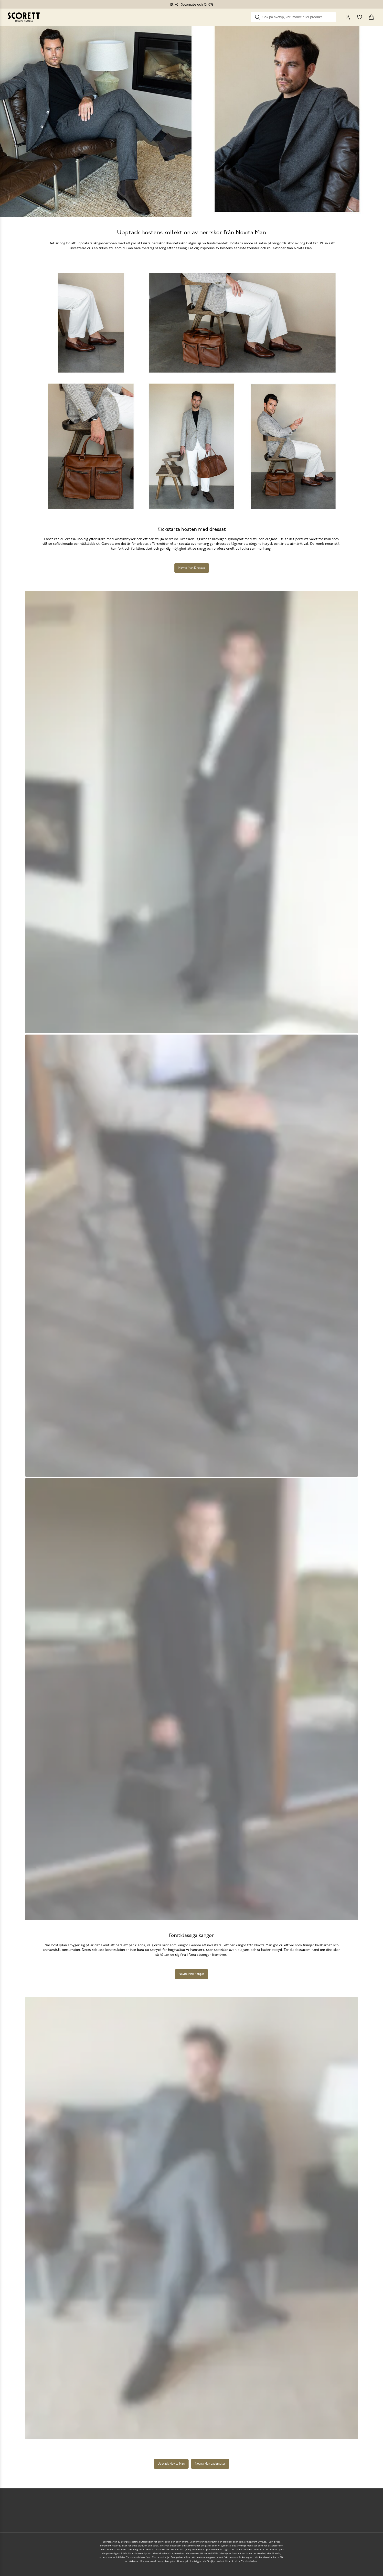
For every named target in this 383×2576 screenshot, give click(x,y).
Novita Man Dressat (191, 568)
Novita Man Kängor (191, 1974)
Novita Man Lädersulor (210, 2463)
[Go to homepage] (24, 17)
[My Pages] (348, 17)
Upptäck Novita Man (171, 2463)
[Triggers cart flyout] (371, 17)
